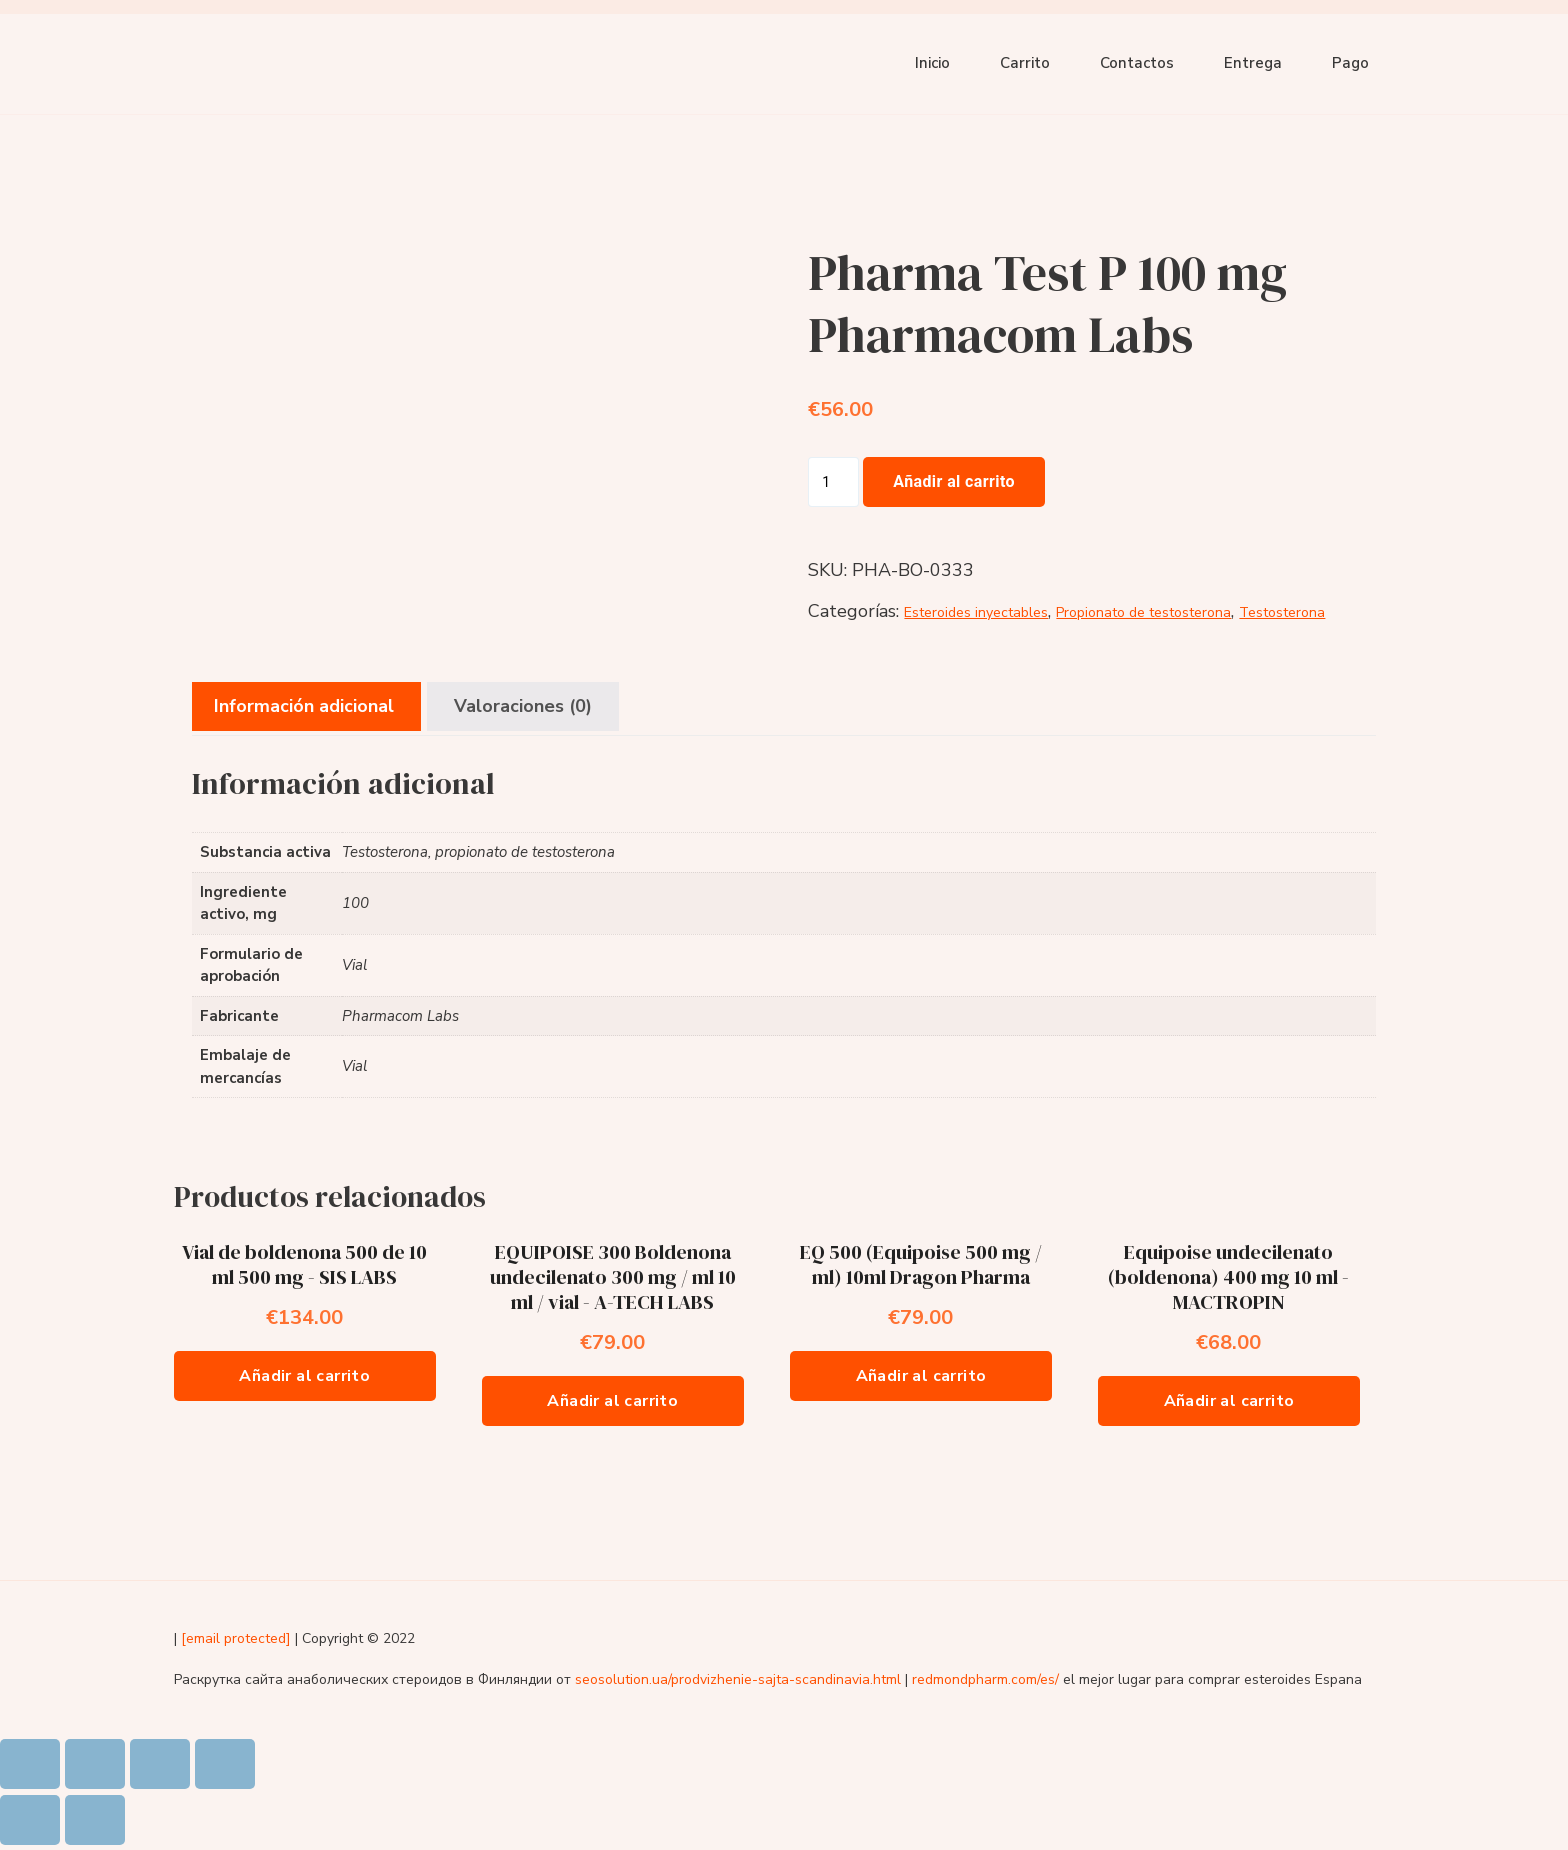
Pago (1350, 63)
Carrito (1025, 63)
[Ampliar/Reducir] (225, 1764)
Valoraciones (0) (523, 706)
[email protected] (236, 1638)
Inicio (932, 63)
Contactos (1137, 63)
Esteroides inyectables (976, 612)
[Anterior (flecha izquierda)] (30, 1820)
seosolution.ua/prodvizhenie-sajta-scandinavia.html (738, 1679)
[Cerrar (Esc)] (30, 1764)
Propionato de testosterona (1143, 612)
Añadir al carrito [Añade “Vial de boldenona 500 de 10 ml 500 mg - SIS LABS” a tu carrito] (304, 1376)
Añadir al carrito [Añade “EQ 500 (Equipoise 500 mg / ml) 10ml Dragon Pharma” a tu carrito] (921, 1376)
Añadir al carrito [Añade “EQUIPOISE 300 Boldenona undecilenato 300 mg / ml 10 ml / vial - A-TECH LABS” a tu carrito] (612, 1401)
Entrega (1253, 63)
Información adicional (304, 706)
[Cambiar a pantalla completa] (160, 1764)
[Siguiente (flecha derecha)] (95, 1820)
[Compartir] (95, 1764)
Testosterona (1282, 612)
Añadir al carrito (954, 481)
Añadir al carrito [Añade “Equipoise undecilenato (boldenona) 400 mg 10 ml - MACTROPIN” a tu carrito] (1229, 1401)
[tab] (304, 706)
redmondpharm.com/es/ (985, 1679)
